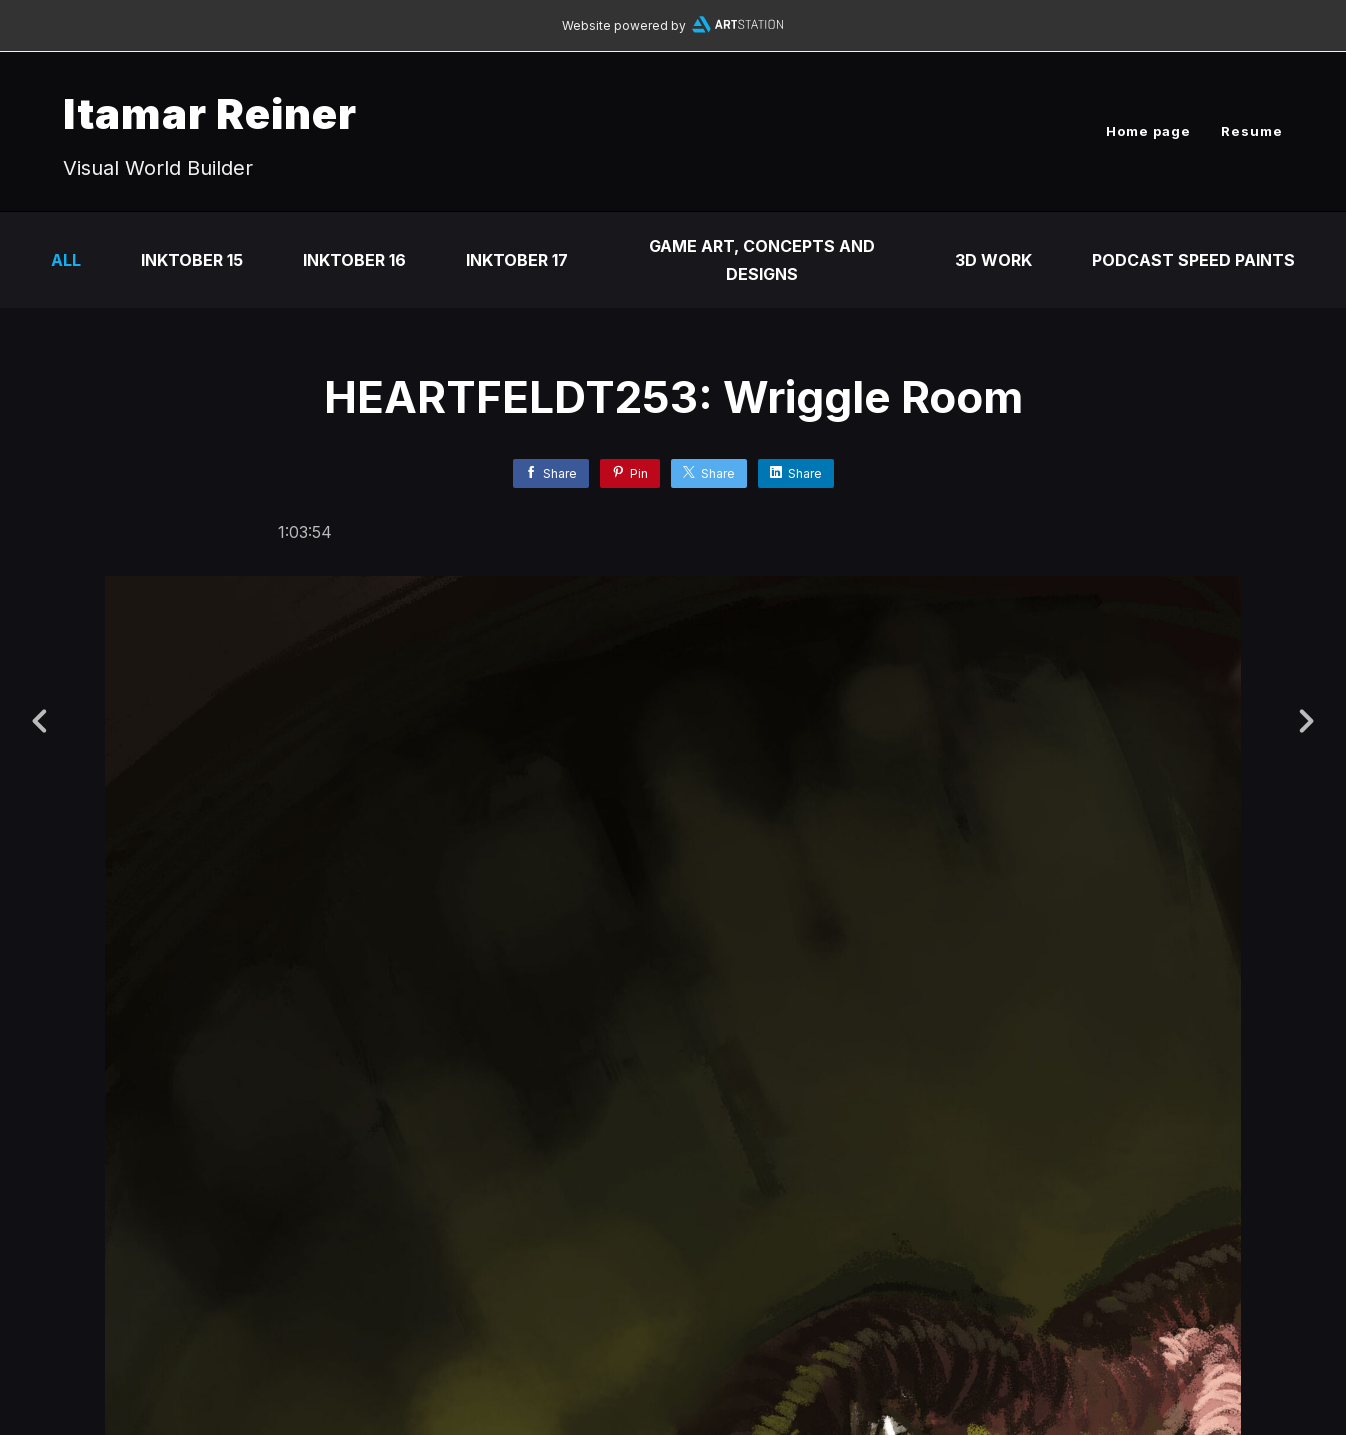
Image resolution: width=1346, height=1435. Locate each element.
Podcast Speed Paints (1193, 260)
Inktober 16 (354, 260)
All (66, 260)
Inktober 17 (517, 260)
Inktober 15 (192, 260)
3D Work (993, 260)
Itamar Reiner (210, 113)
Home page (1148, 131)
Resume (1252, 131)
